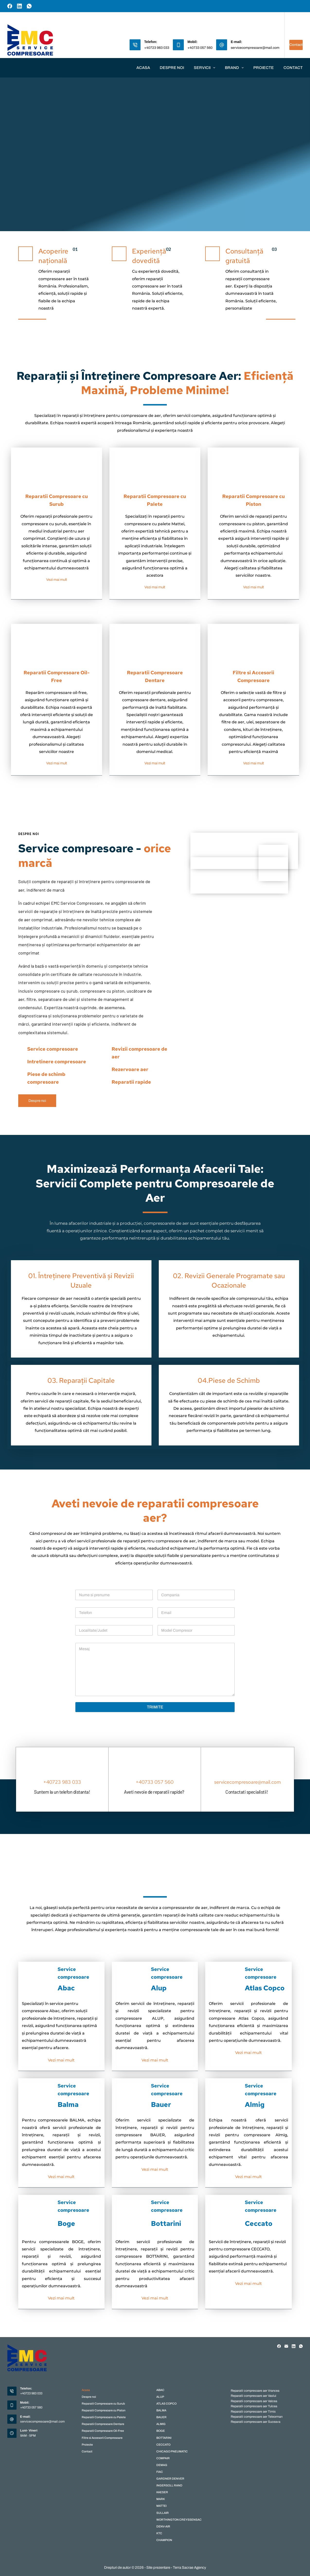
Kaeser (162, 2492)
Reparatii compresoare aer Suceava (255, 2422)
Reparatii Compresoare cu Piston (103, 2410)
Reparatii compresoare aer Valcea (254, 2401)
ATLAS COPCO (166, 2403)
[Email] (286, 2346)
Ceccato (163, 2444)
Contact (296, 45)
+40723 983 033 (156, 48)
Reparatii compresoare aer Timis (253, 2411)
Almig (161, 2424)
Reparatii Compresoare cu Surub (103, 2403)
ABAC (160, 2390)
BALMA (161, 2410)
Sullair (162, 2513)
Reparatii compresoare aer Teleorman (257, 2416)
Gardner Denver (170, 2478)
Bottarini (163, 2438)
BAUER (161, 2417)
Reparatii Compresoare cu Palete (104, 2417)
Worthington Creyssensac (179, 2519)
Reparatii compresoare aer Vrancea (255, 2390)
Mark (160, 2499)
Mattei (161, 2506)
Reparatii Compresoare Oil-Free (103, 2430)
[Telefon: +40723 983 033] (135, 44)
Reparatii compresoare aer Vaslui (253, 2396)
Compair (163, 2458)
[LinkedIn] (19, 6)
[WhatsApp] (29, 6)
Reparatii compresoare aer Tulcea (254, 2406)
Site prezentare (158, 2567)
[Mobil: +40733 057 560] (178, 44)
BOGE (160, 2430)
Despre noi (172, 68)
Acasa (143, 68)
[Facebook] (9, 6)
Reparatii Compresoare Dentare (103, 2424)
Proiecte (263, 68)
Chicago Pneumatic (172, 2451)
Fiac (159, 2472)
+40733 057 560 (200, 48)
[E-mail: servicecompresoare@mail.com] (221, 44)
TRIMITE (155, 1707)
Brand (235, 68)
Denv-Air (163, 2526)
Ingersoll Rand (169, 2485)
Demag (161, 2465)
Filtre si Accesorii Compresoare (102, 2438)
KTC (159, 2533)
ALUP (160, 2397)
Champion (164, 2540)
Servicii (205, 68)
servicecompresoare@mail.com (255, 48)
